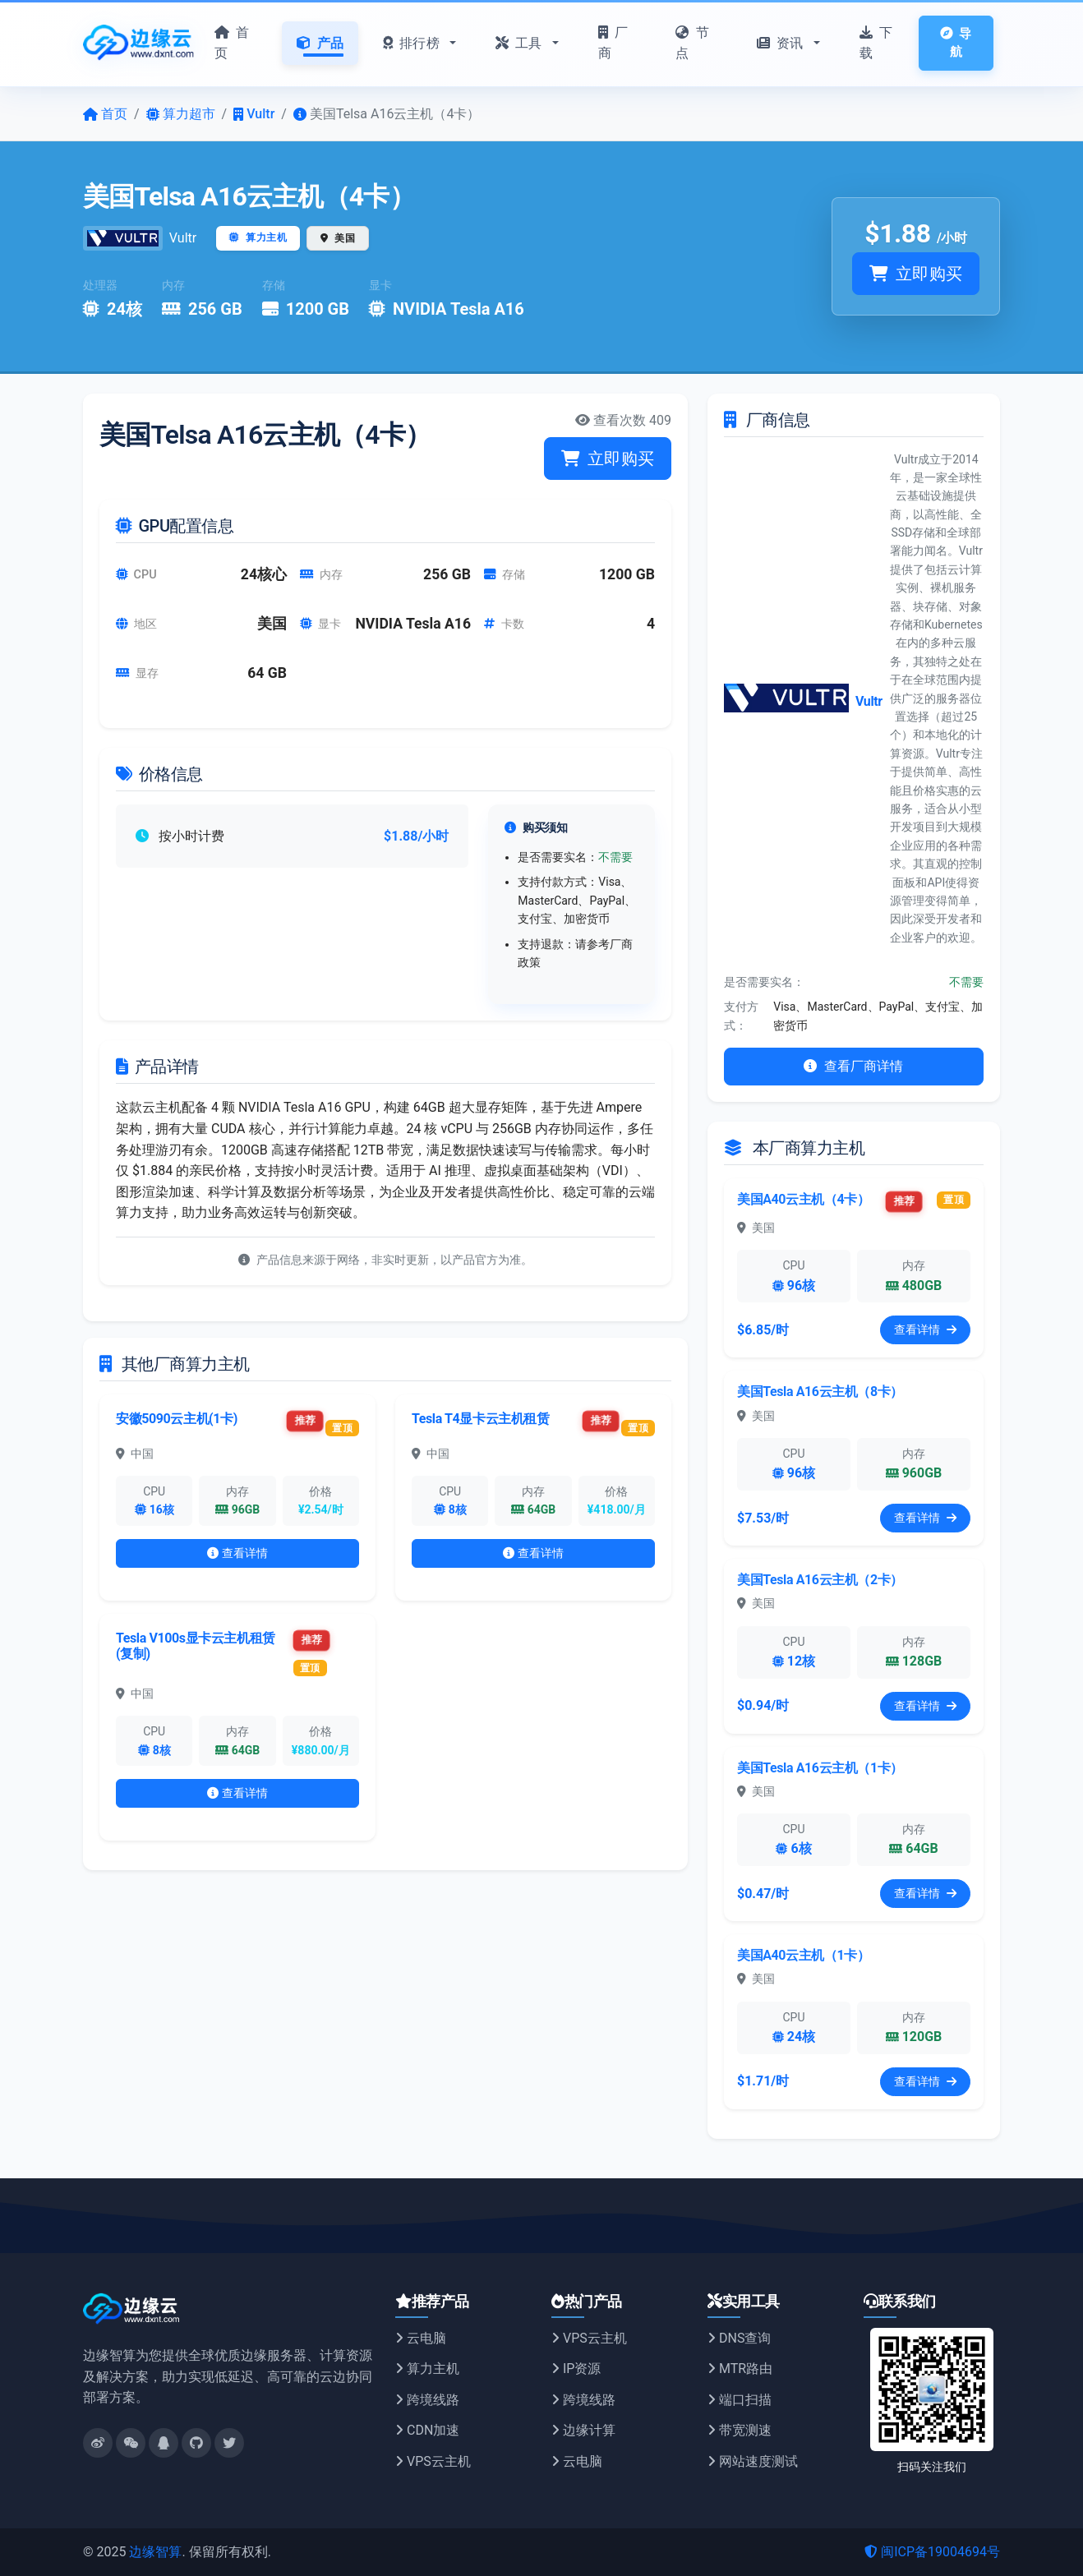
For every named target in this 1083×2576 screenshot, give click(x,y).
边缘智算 (155, 2552)
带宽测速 (739, 2430)
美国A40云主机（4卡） (803, 1199)
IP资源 (576, 2368)
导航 (955, 43)
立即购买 (915, 273)
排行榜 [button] (413, 43)
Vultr (182, 238)
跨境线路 (427, 2400)
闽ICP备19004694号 (932, 2552)
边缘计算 (583, 2430)
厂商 (613, 43)
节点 (691, 43)
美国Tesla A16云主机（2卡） (820, 1580)
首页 (231, 43)
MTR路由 (739, 2368)
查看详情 (238, 1553)
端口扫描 (739, 2400)
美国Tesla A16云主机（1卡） (820, 1768)
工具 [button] (520, 43)
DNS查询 (739, 2338)
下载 (875, 43)
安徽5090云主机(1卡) (176, 1418)
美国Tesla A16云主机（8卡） (820, 1391)
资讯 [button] (782, 43)
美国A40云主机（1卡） (803, 1955)
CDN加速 (427, 2430)
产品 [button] (320, 43)
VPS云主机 (433, 2461)
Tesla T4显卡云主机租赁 (481, 1418)
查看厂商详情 (853, 1066)
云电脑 (420, 2338)
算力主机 (427, 2368)
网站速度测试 (752, 2461)
